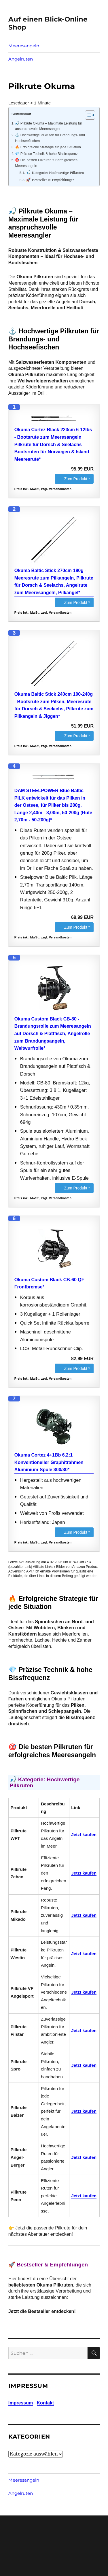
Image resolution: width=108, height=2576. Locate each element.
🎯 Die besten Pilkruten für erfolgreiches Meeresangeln (46, 163)
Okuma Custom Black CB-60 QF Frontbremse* (49, 1283)
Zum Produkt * (77, 479)
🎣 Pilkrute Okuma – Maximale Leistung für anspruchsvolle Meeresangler (48, 126)
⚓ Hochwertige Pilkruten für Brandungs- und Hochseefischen (50, 138)
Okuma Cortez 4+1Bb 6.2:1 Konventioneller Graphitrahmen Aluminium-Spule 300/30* (49, 1462)
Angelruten (20, 59)
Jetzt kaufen (83, 1834)
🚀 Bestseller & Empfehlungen (50, 180)
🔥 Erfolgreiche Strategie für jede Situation (48, 147)
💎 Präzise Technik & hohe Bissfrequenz (46, 154)
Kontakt (45, 2402)
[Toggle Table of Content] (87, 115)
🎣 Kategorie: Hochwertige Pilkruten (55, 172)
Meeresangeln (23, 45)
